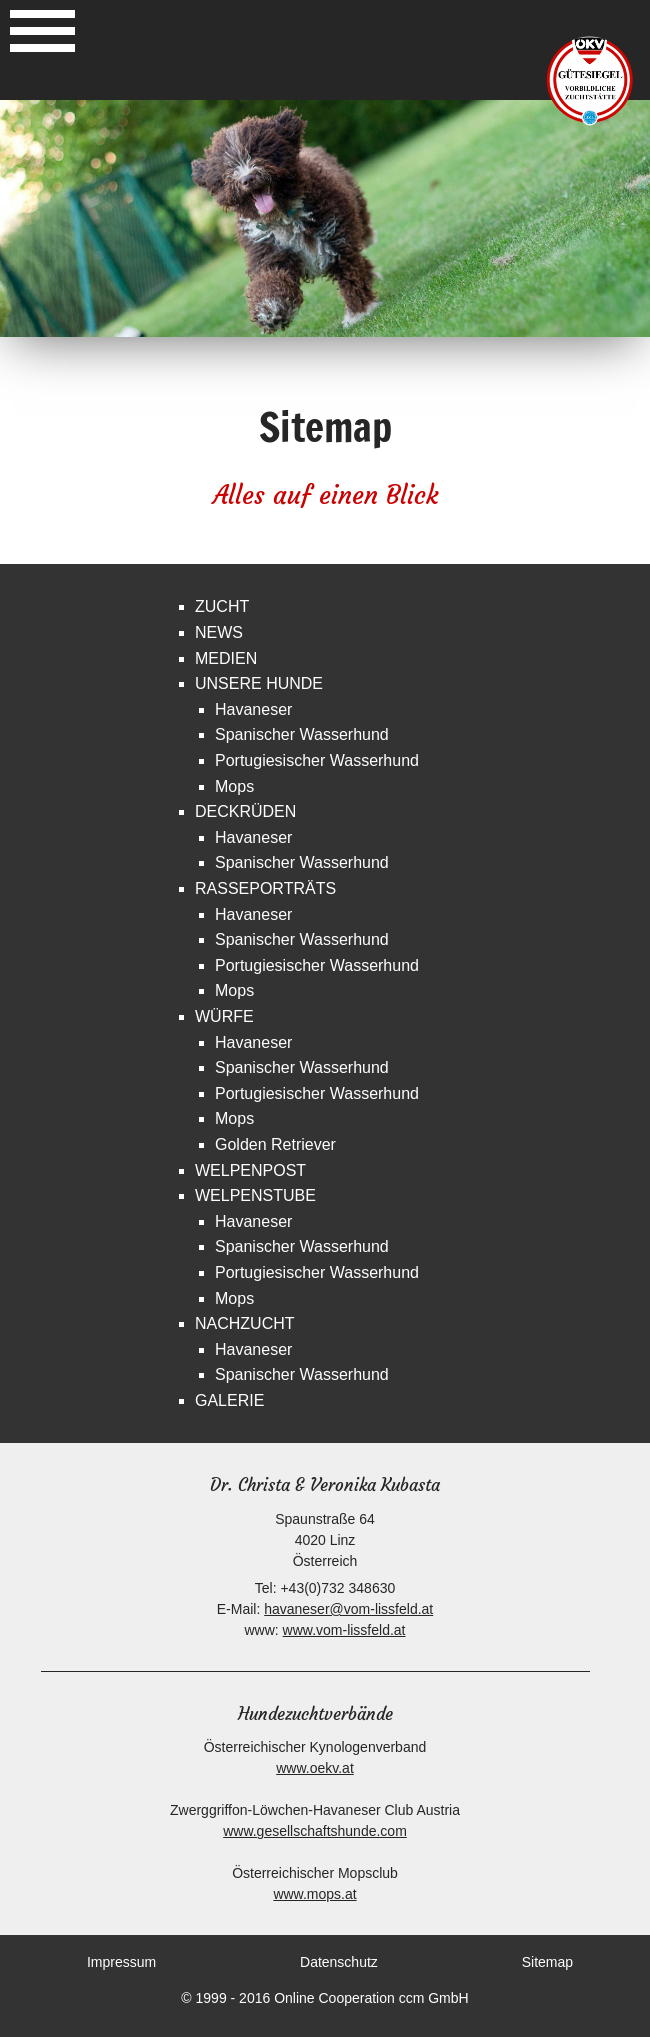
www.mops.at (314, 1894)
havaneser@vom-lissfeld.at (348, 1609)
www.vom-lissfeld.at (344, 1630)
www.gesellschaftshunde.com (315, 1831)
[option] (325, 218)
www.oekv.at (315, 1768)
